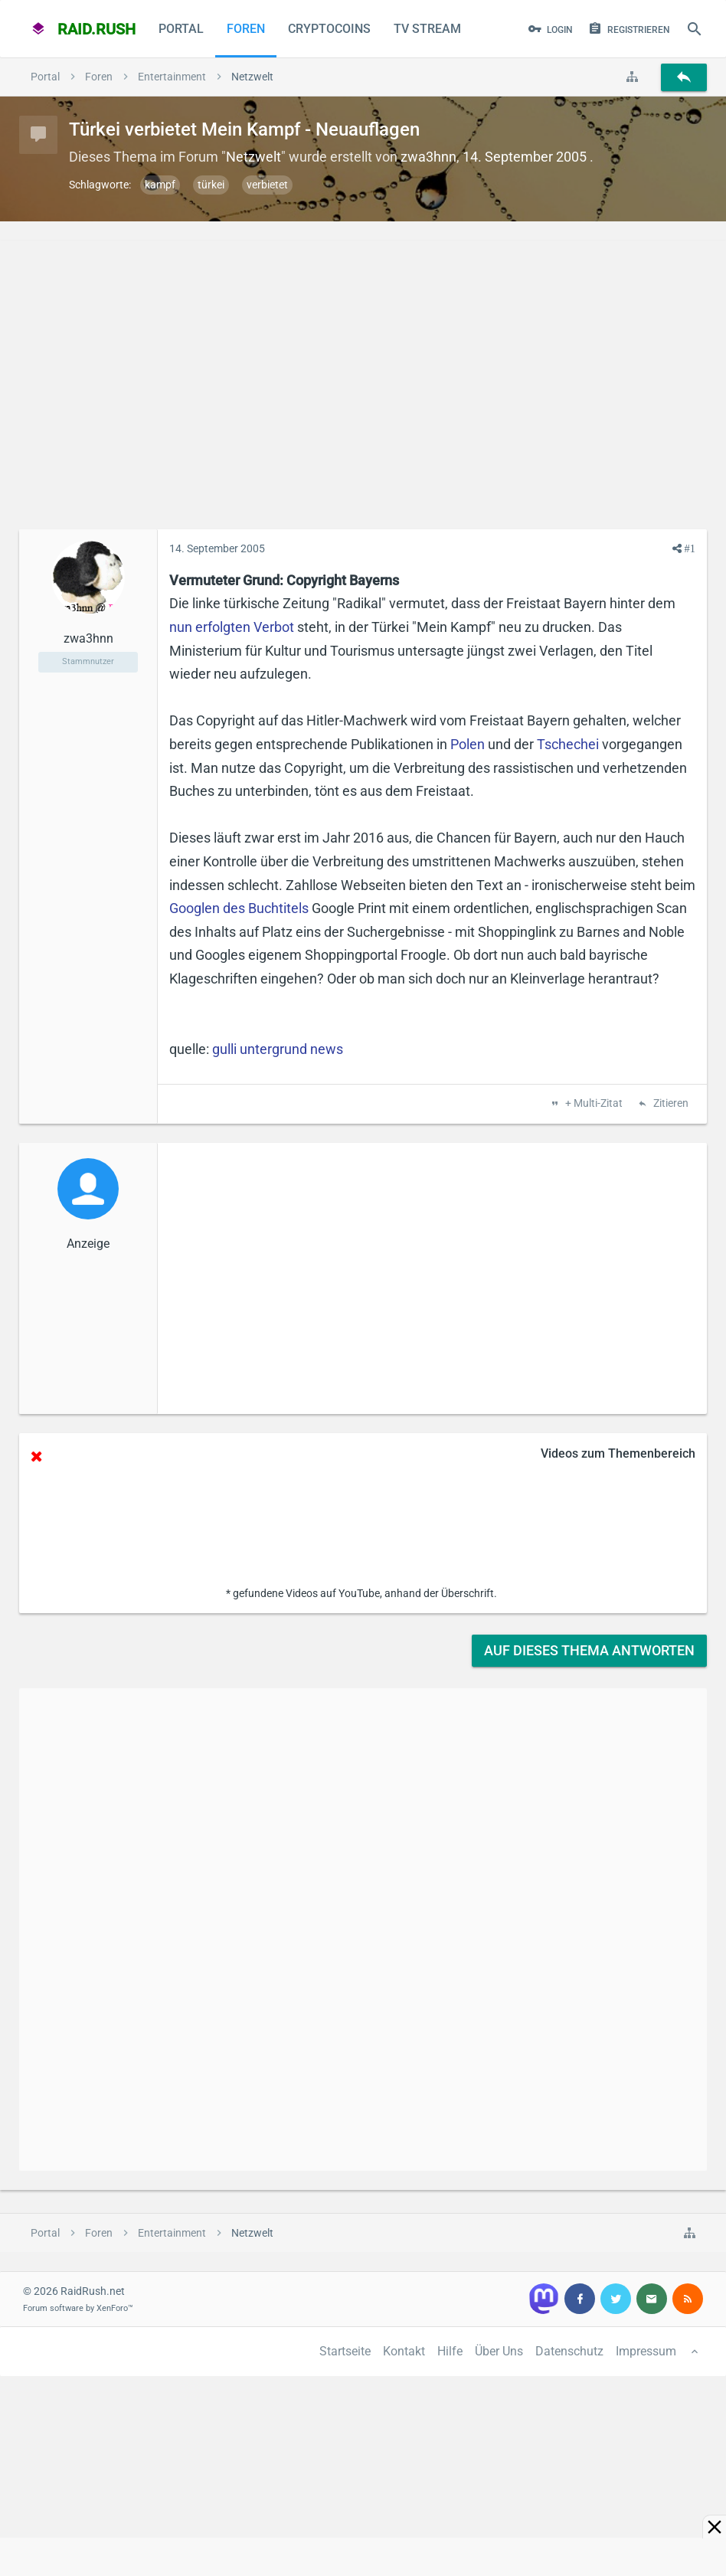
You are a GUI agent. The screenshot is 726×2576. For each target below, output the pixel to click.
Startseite (345, 2351)
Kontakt (404, 2351)
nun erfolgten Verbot (231, 627)
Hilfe (450, 2351)
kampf (160, 184)
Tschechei (568, 744)
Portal (181, 28)
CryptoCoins (329, 28)
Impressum (646, 2351)
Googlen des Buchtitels (239, 908)
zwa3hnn (428, 157)
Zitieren (669, 1103)
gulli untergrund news (277, 1049)
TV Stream (427, 28)
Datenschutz (569, 2351)
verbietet (267, 184)
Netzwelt (253, 157)
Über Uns (499, 2351)
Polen (467, 744)
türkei (211, 184)
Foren (246, 28)
